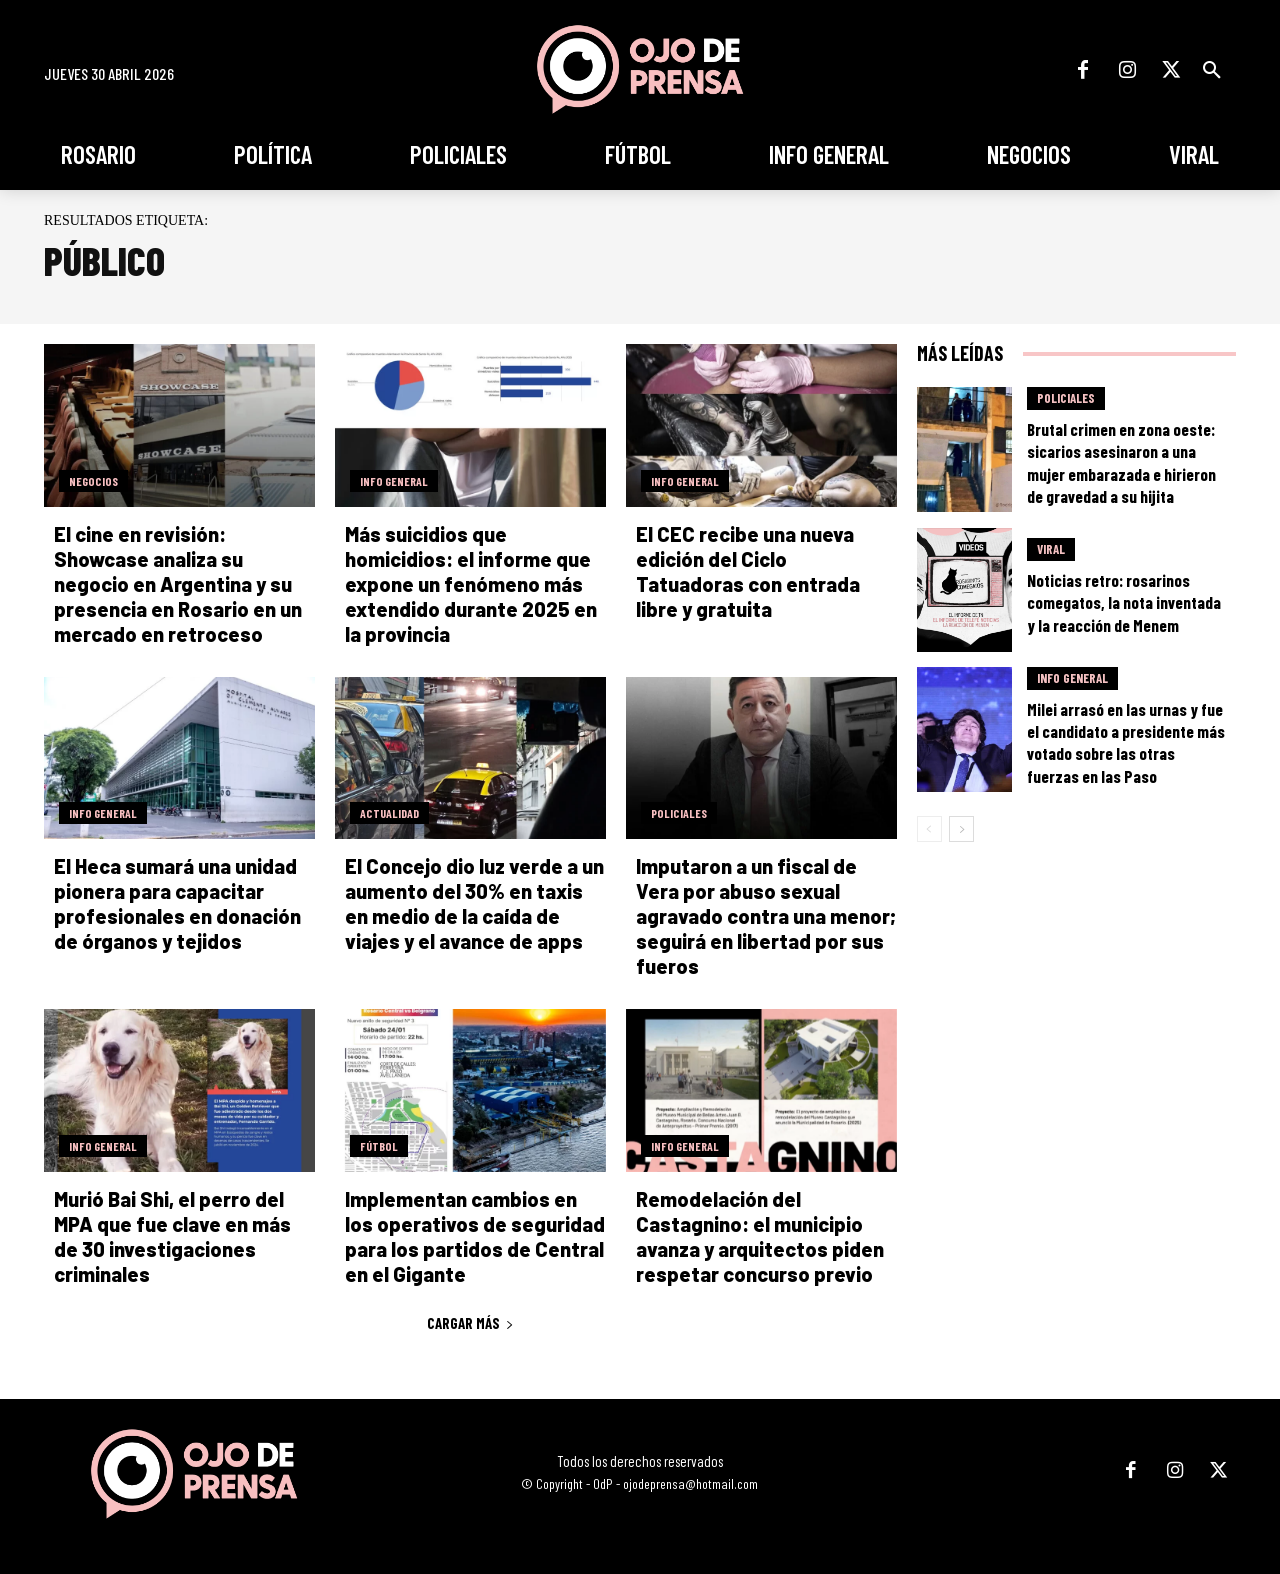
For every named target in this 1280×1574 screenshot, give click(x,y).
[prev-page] (929, 829)
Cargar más (470, 1323)
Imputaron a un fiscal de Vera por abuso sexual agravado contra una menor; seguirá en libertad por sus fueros (766, 916)
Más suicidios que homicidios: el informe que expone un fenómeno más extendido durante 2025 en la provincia (471, 584)
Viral (1051, 549)
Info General (394, 481)
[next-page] (961, 829)
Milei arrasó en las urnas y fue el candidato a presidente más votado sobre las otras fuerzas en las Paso (1126, 742)
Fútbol (379, 1146)
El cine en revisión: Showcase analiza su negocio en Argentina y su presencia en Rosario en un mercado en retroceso (178, 584)
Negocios (93, 481)
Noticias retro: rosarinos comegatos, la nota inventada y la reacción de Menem (1124, 602)
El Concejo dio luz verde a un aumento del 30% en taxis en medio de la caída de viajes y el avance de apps (474, 903)
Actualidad (389, 813)
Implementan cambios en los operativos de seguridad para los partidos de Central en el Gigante (475, 1236)
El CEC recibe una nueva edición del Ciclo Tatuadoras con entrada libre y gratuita (748, 571)
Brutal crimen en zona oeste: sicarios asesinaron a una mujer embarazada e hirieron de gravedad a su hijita (1121, 462)
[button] (1212, 70)
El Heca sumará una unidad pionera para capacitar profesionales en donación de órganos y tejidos (177, 903)
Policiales (679, 813)
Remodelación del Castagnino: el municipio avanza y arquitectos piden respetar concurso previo (760, 1236)
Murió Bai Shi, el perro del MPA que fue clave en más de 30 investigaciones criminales (172, 1236)
